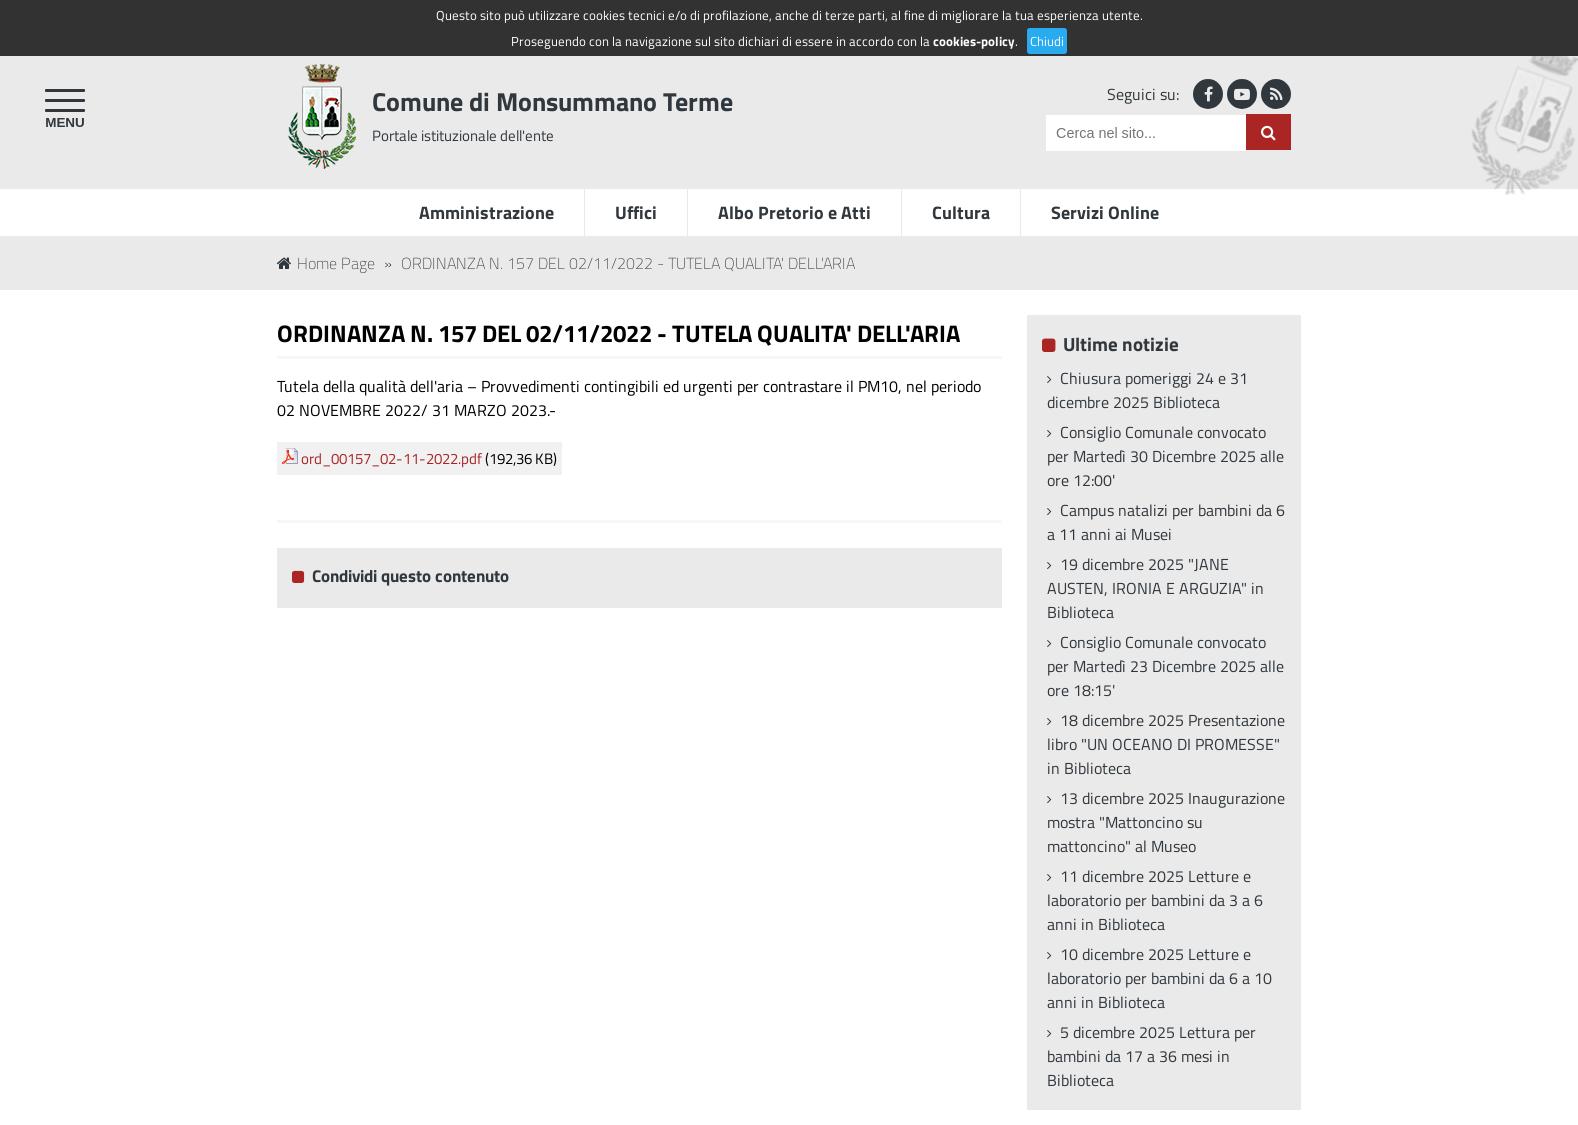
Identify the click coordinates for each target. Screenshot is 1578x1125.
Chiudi (1047, 41)
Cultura (961, 212)
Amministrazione (486, 212)
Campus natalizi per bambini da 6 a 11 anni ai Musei (1166, 522)
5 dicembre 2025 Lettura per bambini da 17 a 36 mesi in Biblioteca (1151, 1056)
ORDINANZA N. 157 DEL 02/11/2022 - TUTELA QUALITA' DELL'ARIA (628, 263)
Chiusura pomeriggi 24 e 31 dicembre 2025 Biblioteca (1147, 390)
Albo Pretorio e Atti (794, 212)
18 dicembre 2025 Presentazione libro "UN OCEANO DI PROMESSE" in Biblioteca (1166, 744)
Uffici (636, 212)
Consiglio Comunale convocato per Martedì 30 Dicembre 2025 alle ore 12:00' (1165, 456)
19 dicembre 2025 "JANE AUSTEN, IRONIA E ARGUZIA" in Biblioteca (1155, 588)
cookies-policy (974, 41)
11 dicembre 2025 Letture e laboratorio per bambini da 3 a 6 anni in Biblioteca (1155, 900)
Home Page (326, 263)
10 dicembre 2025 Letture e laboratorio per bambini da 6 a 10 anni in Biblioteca (1159, 978)
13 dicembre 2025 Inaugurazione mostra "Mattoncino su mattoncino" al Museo (1166, 822)
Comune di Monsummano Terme (552, 101)
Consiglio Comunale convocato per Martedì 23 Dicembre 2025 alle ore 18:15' (1165, 666)
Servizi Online (1105, 212)
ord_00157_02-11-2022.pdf (391, 458)
